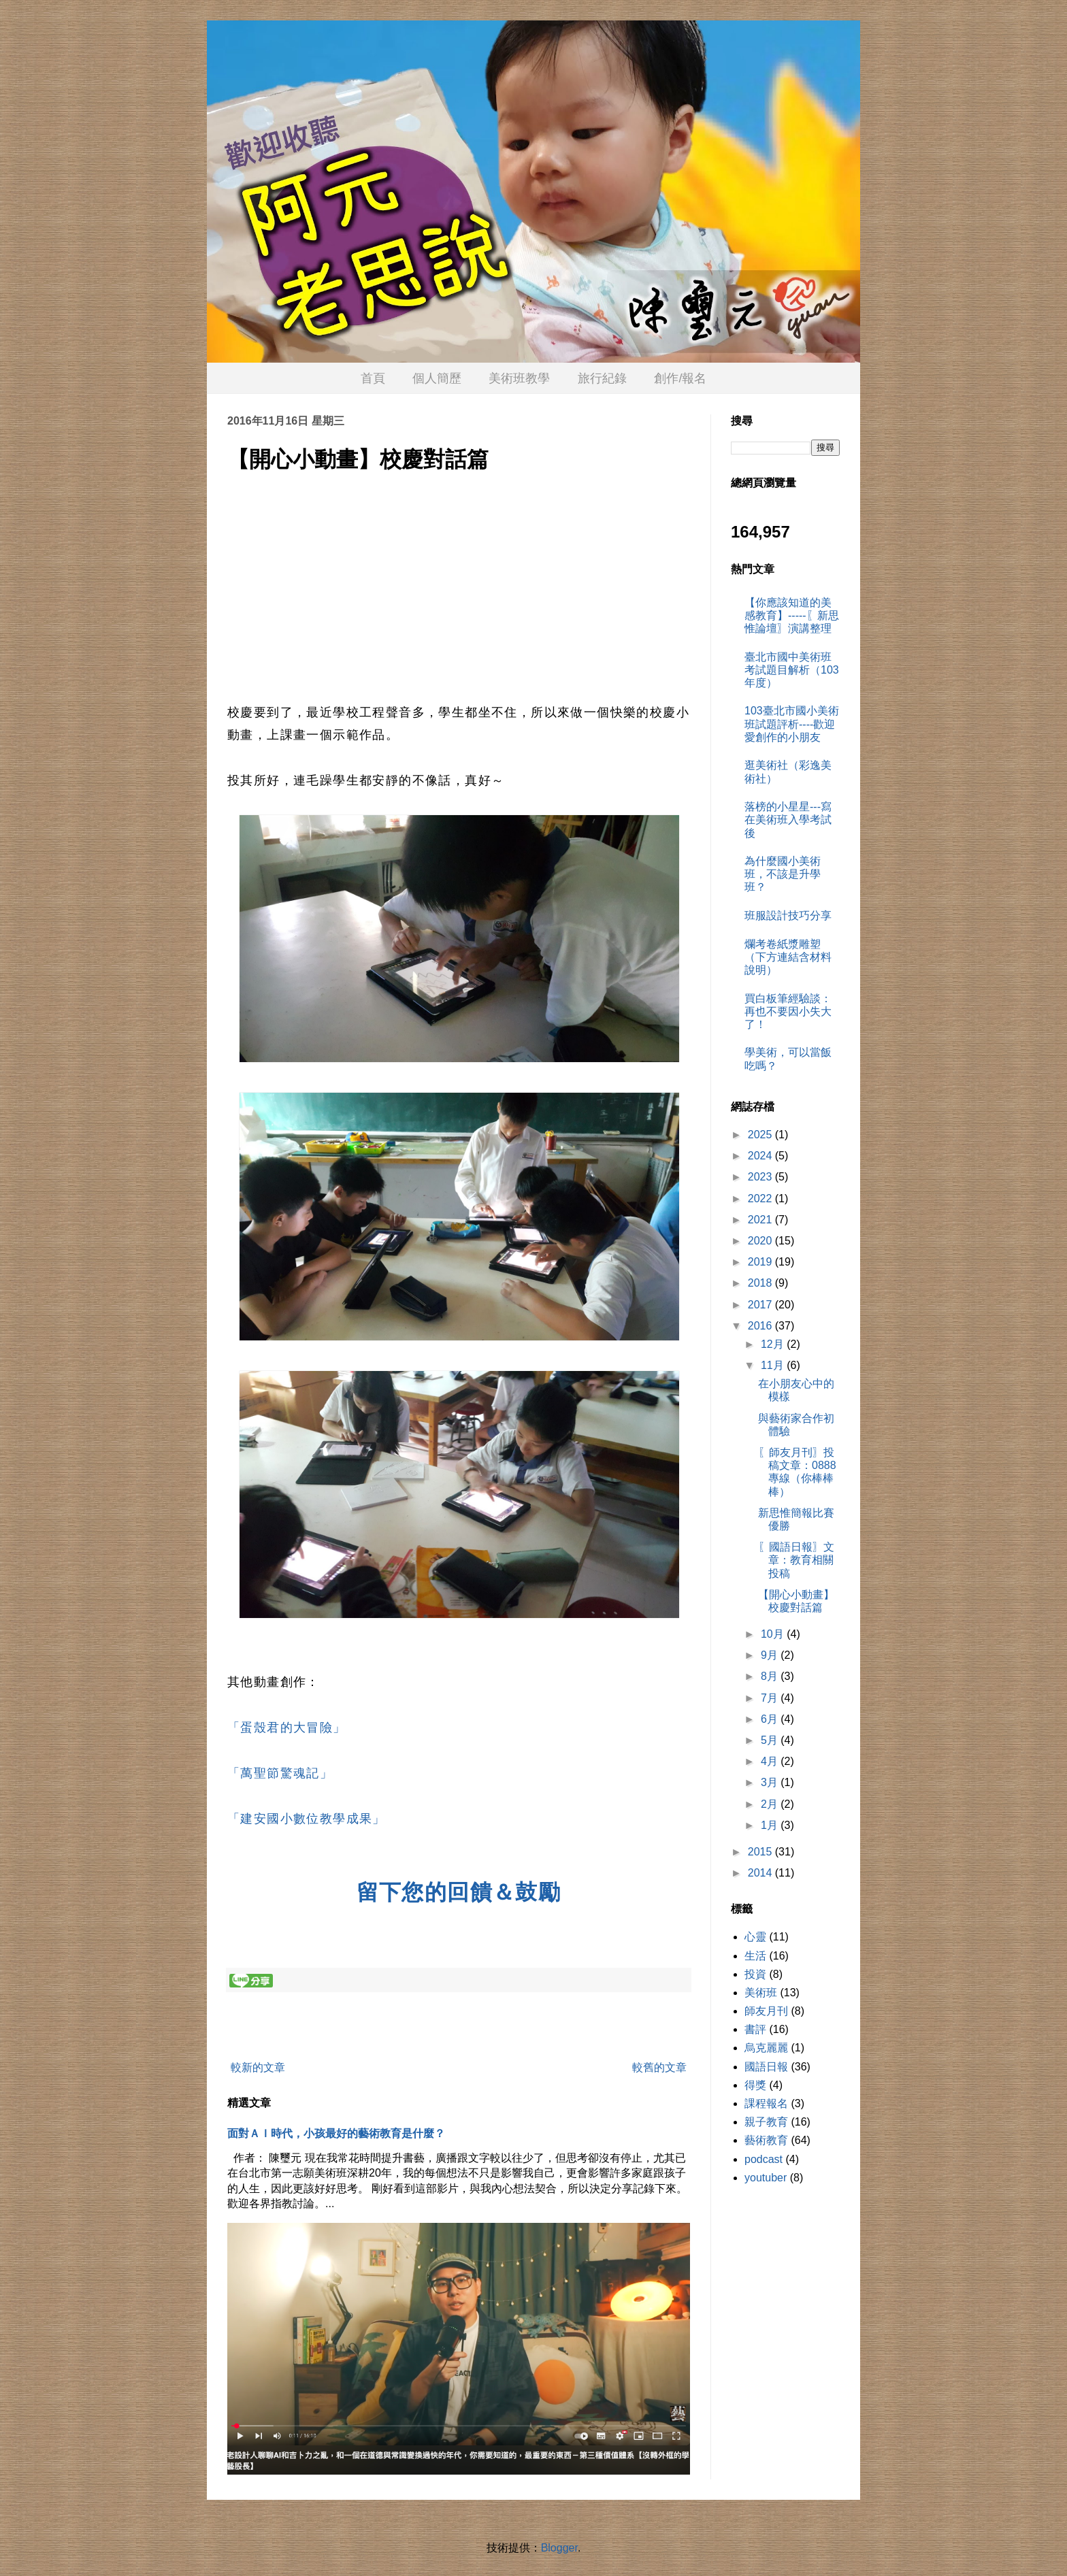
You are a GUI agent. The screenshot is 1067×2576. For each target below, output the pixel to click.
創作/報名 (680, 378)
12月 (774, 1344)
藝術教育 (766, 2140)
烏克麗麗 (766, 2047)
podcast (763, 2159)
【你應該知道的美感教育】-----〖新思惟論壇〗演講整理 (791, 615)
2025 (761, 1134)
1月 (771, 1825)
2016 (761, 1326)
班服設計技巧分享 (788, 915)
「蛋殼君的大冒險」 (286, 1727)
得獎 (755, 2085)
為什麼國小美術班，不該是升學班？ (782, 874)
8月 (771, 1676)
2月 (771, 1804)
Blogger (559, 2548)
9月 (771, 1655)
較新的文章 (258, 2067)
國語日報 (766, 2067)
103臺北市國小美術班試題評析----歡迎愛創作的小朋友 (791, 723)
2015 (761, 1851)
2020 (761, 1240)
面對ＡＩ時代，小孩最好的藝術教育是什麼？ (336, 2133)
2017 (761, 1304)
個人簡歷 (436, 378)
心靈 (755, 1937)
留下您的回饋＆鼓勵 (459, 1892)
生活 (755, 1956)
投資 (755, 1974)
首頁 (373, 378)
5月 (771, 1740)
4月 (771, 1761)
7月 (771, 1698)
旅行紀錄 (602, 378)
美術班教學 (519, 378)
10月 (774, 1634)
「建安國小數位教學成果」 (306, 1819)
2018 (761, 1283)
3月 (771, 1782)
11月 (774, 1365)
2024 (761, 1155)
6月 (771, 1719)
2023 (761, 1177)
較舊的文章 (659, 2067)
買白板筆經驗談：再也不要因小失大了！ (788, 1011)
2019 (761, 1262)
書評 (755, 2029)
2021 (761, 1219)
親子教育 (766, 2122)
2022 (761, 1198)
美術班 (760, 1992)
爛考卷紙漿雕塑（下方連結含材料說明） (788, 957)
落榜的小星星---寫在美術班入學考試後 (788, 819)
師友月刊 (766, 2011)
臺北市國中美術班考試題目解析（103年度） (791, 670)
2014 (761, 1873)
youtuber (765, 2177)
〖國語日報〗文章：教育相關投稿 (796, 1560)
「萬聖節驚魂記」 (280, 1773)
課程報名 (766, 2103)
